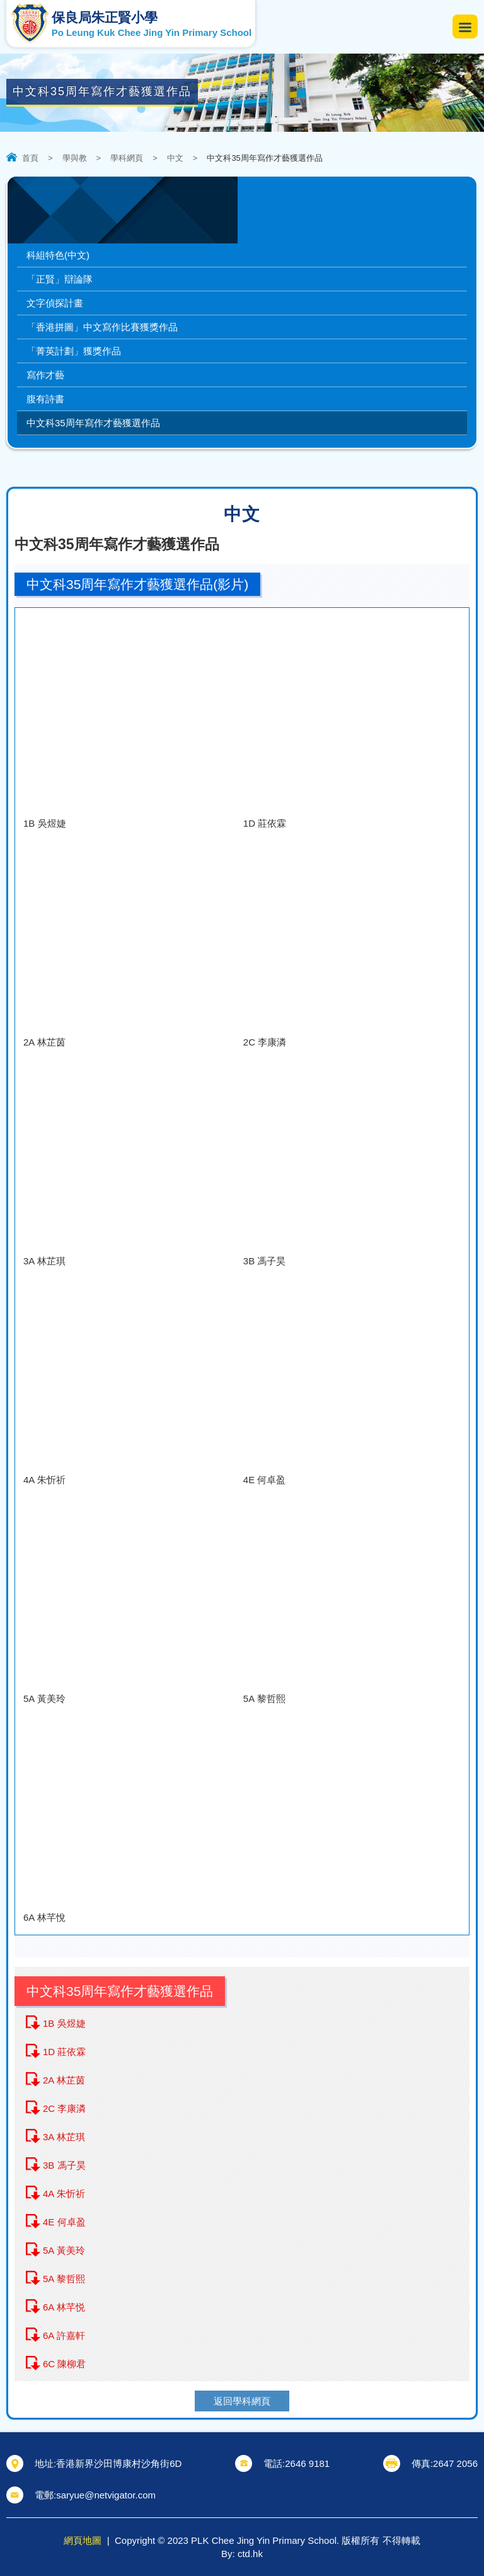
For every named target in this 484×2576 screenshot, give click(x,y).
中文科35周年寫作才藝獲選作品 (93, 422)
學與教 (74, 158)
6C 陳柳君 (64, 2363)
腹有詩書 (45, 398)
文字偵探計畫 (54, 303)
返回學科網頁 (242, 2401)
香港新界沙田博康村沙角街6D (119, 2463)
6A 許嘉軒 (64, 2335)
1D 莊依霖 (64, 2051)
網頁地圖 (82, 2540)
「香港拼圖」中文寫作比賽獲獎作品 (102, 327)
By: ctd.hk (242, 2553)
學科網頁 (126, 158)
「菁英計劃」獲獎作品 (73, 351)
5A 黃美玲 (64, 2250)
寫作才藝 (45, 375)
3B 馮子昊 (64, 2165)
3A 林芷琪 (64, 2136)
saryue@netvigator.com (106, 2495)
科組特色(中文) (57, 255)
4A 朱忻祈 (64, 2193)
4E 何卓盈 (64, 2222)
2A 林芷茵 (64, 2080)
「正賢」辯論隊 (59, 279)
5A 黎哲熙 (64, 2278)
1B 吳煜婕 (64, 2023)
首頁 (30, 158)
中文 (175, 158)
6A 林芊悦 (64, 2307)
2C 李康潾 (64, 2108)
